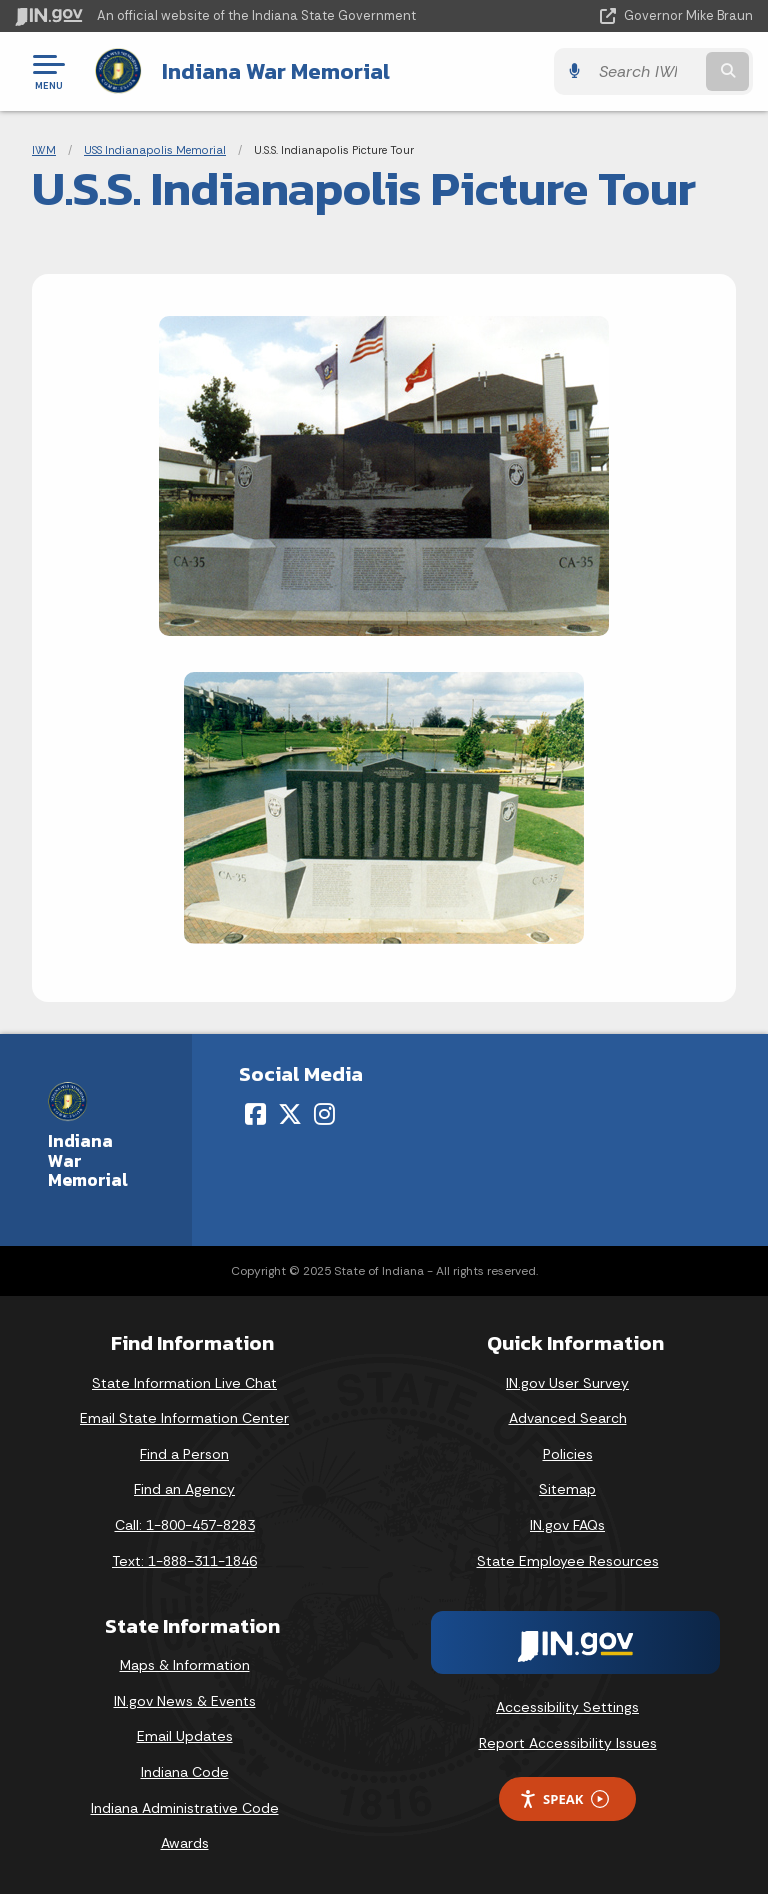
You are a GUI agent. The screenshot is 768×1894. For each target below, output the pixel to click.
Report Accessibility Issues (568, 1743)
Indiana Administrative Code (185, 1808)
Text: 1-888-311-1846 (184, 1561)
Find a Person (184, 1454)
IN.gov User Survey (567, 1383)
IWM (44, 150)
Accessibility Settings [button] (567, 1707)
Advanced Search (568, 1418)
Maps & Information (185, 1665)
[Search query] (645, 71)
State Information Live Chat (184, 1383)
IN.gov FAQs (567, 1525)
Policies (568, 1454)
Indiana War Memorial (276, 71)
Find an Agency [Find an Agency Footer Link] (184, 1489)
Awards (185, 1843)
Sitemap (567, 1489)
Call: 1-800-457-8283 (185, 1525)
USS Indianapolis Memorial (155, 150)
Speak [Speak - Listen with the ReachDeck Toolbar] (564, 1799)
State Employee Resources (568, 1561)
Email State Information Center (184, 1418)
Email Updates (185, 1736)
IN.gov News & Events (185, 1701)
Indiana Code (185, 1772)
